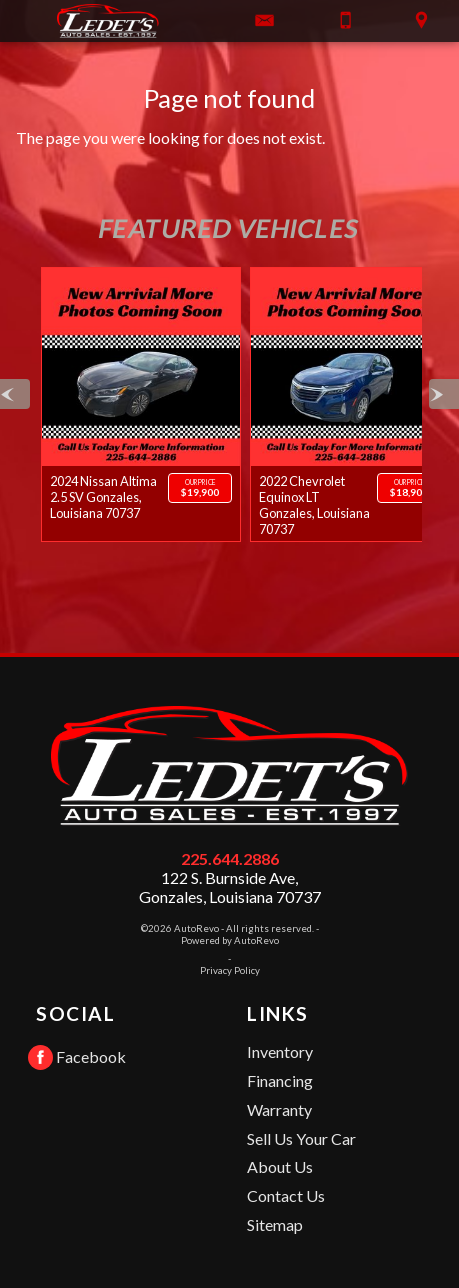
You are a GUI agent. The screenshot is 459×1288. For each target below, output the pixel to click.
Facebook (77, 1057)
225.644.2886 (230, 858)
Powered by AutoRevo (230, 940)
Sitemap (275, 1224)
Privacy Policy (230, 970)
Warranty (279, 1109)
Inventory (280, 1051)
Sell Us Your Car (301, 1138)
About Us (280, 1166)
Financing (280, 1080)
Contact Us (286, 1195)
